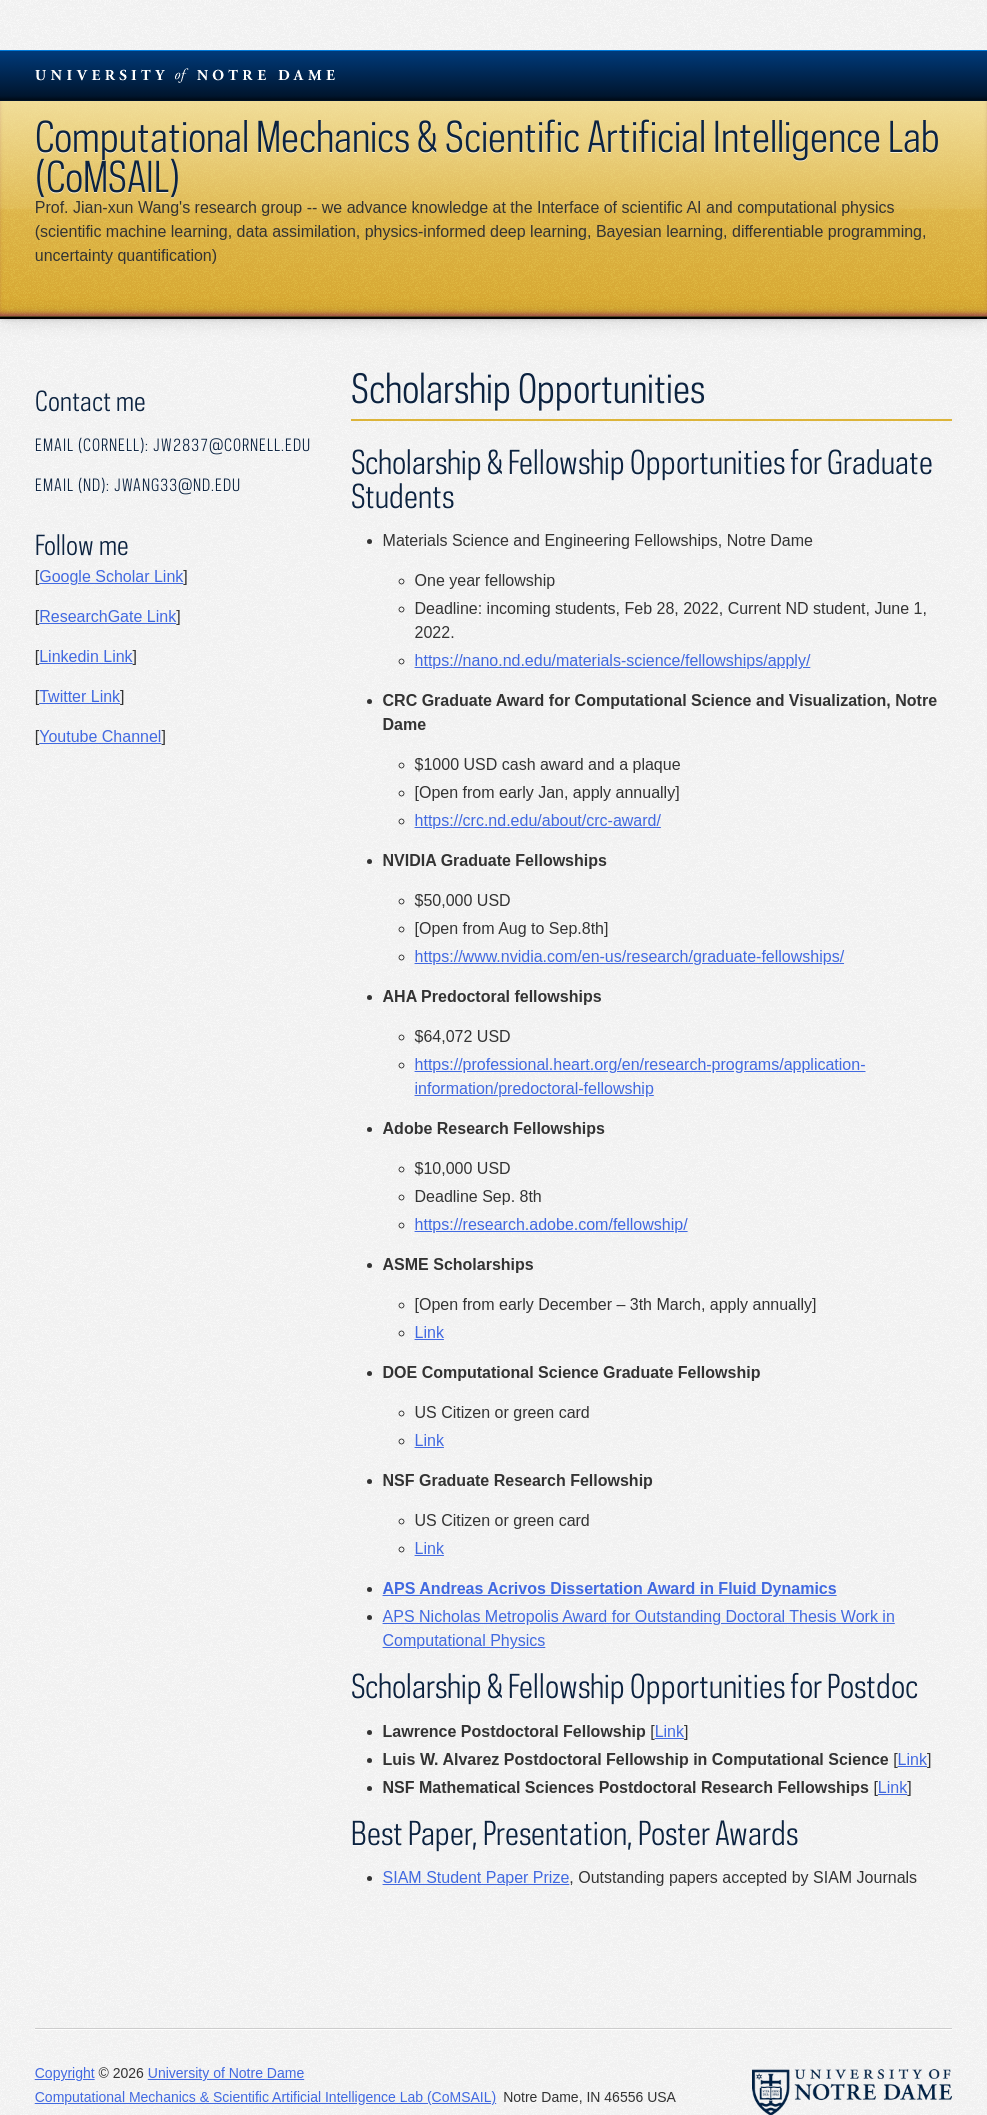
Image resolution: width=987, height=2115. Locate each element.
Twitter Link (79, 696)
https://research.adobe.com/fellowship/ (551, 1224)
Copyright (65, 2073)
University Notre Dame (185, 75)
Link (429, 1332)
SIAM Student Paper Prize (476, 1877)
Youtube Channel (100, 736)
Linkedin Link (85, 656)
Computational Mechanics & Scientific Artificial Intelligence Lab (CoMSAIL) (487, 156)
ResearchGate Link (107, 616)
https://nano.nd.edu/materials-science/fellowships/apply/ (613, 660)
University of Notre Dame (226, 2073)
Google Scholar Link (111, 576)
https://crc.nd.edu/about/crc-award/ (538, 820)
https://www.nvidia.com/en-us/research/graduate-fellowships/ (630, 956)
